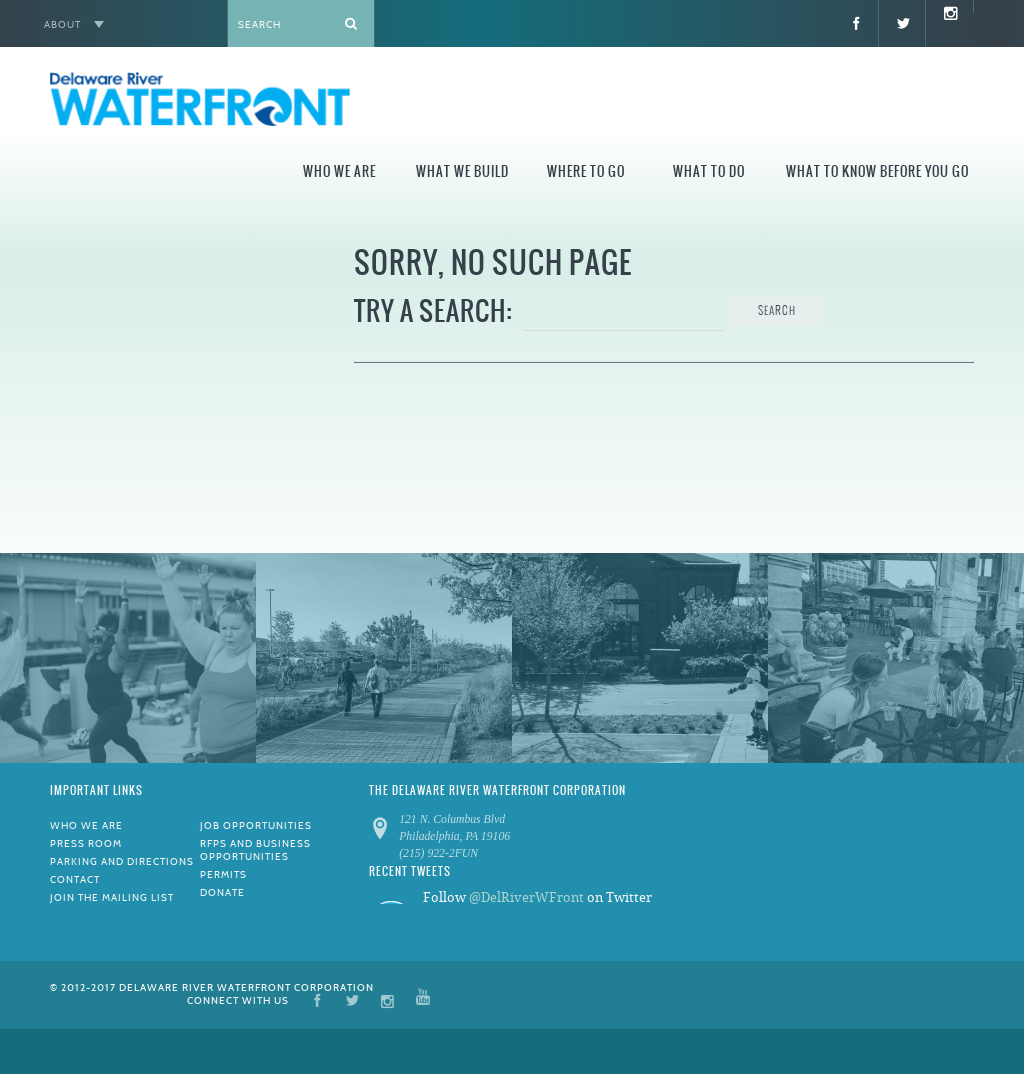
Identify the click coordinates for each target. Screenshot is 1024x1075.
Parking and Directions (122, 861)
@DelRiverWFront (526, 897)
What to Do (709, 171)
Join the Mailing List (112, 897)
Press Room (86, 843)
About (62, 24)
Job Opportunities (256, 825)
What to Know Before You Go (877, 171)
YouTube (423, 999)
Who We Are (339, 171)
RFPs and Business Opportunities (255, 850)
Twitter (352, 999)
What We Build (462, 171)
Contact (75, 879)
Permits (223, 874)
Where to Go (586, 171)
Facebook (317, 999)
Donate (222, 892)
